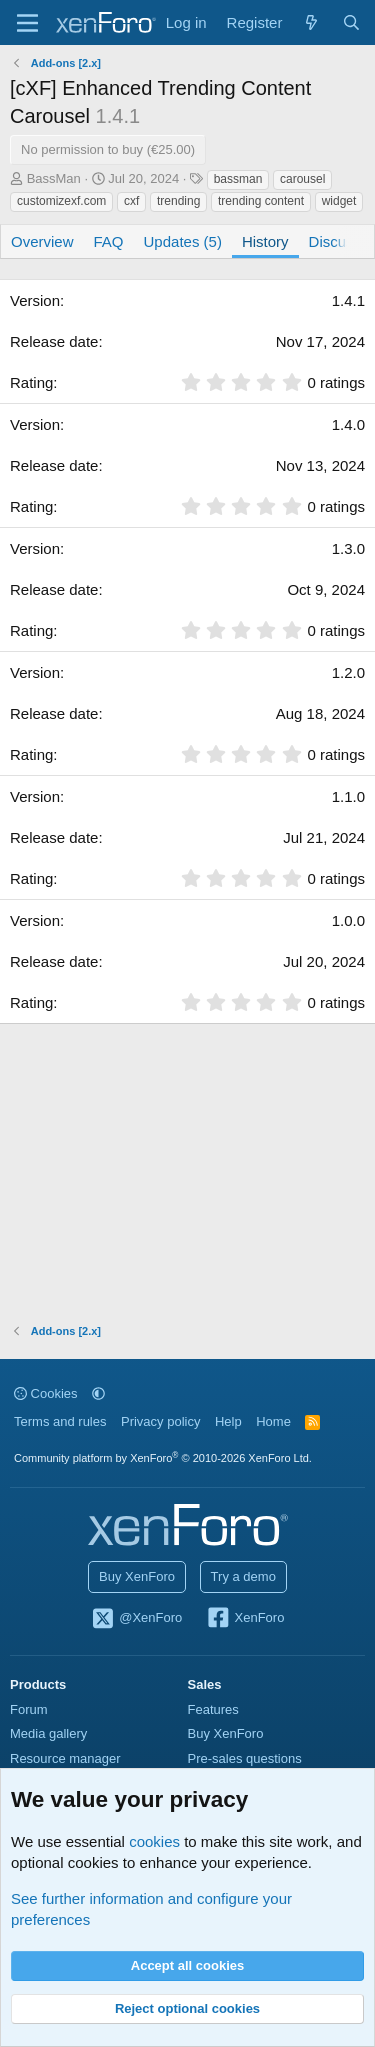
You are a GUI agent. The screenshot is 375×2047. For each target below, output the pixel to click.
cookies (154, 1841)
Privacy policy (160, 1421)
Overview (42, 241)
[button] (98, 1393)
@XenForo (137, 1619)
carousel (302, 179)
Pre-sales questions (245, 1758)
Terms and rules (60, 1421)
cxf (131, 201)
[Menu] (27, 23)
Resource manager (65, 1758)
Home (273, 1421)
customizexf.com (61, 201)
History (265, 241)
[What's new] (311, 22)
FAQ (109, 241)
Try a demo (243, 1576)
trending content (261, 201)
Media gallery (48, 1733)
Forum (29, 1709)
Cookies (46, 1393)
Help (228, 1421)
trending (178, 201)
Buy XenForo (137, 1576)
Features (213, 1709)
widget (339, 201)
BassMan (54, 178)
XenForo (245, 1619)
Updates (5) (183, 241)
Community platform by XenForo (163, 1458)
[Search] (351, 22)
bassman (238, 179)
